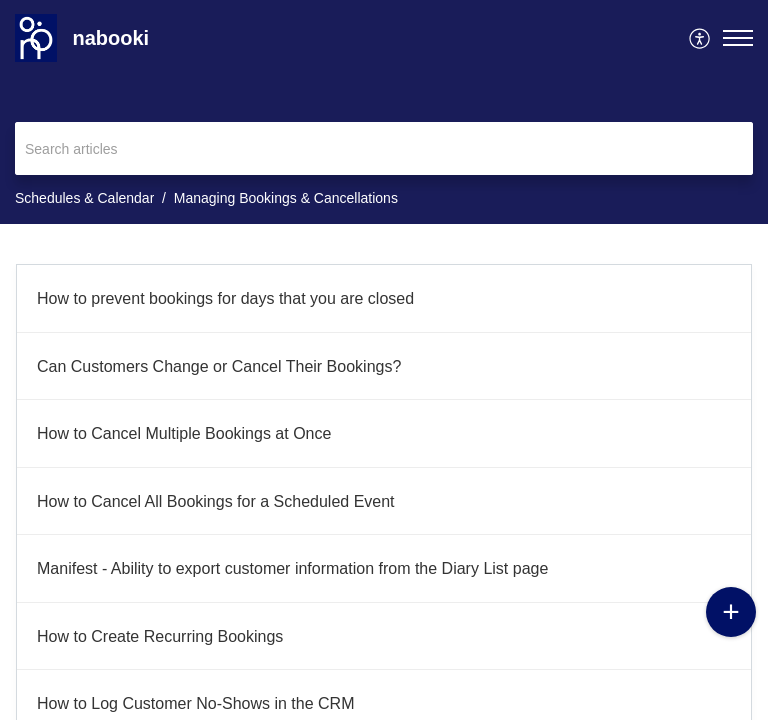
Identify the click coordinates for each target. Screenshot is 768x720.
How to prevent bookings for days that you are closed (225, 298)
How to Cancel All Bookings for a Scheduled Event (216, 501)
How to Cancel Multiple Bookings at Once (184, 433)
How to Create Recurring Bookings (160, 636)
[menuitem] (700, 38)
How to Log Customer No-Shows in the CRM (195, 703)
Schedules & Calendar (84, 198)
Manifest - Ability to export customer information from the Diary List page (292, 568)
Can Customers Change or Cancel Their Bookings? (219, 366)
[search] (384, 148)
